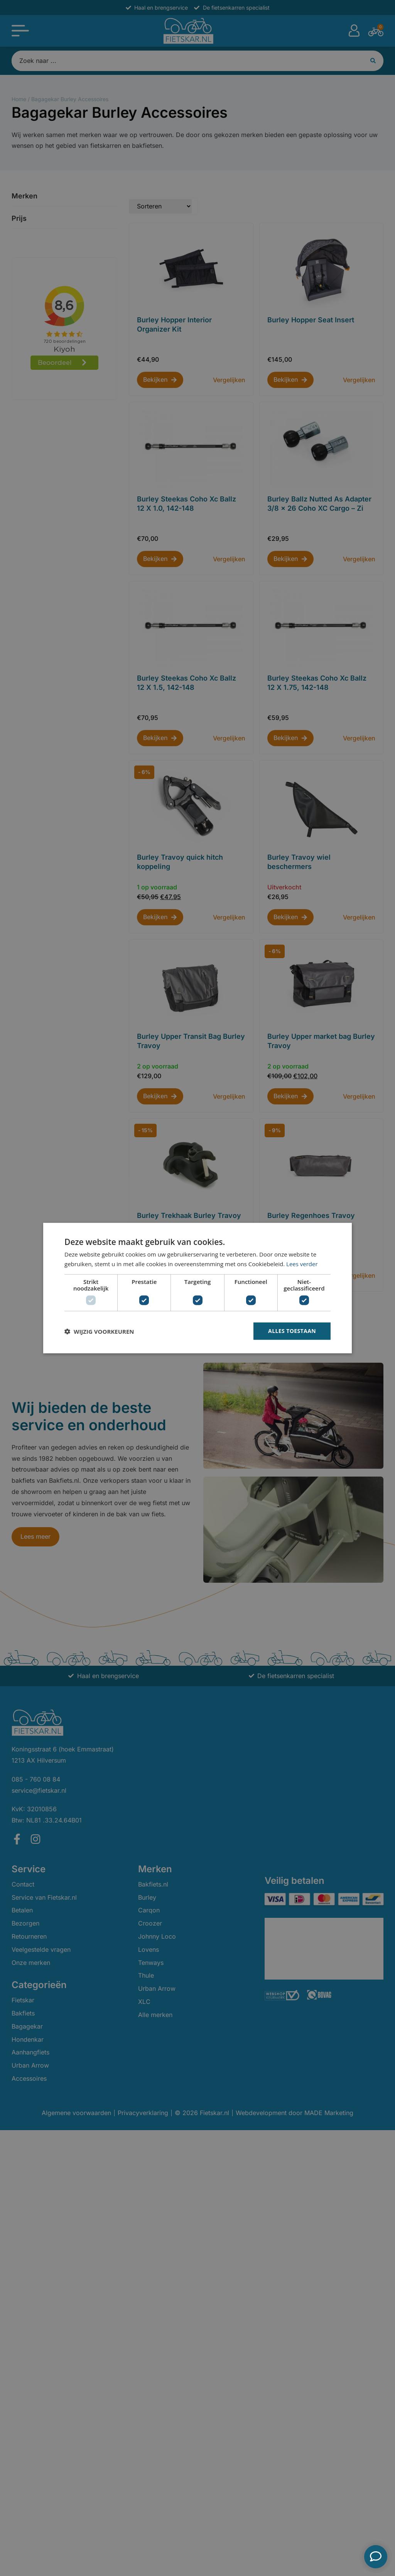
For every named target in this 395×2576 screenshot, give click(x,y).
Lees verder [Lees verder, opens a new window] (302, 1263)
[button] (99, 1331)
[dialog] (197, 1288)
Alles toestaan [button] (292, 1331)
